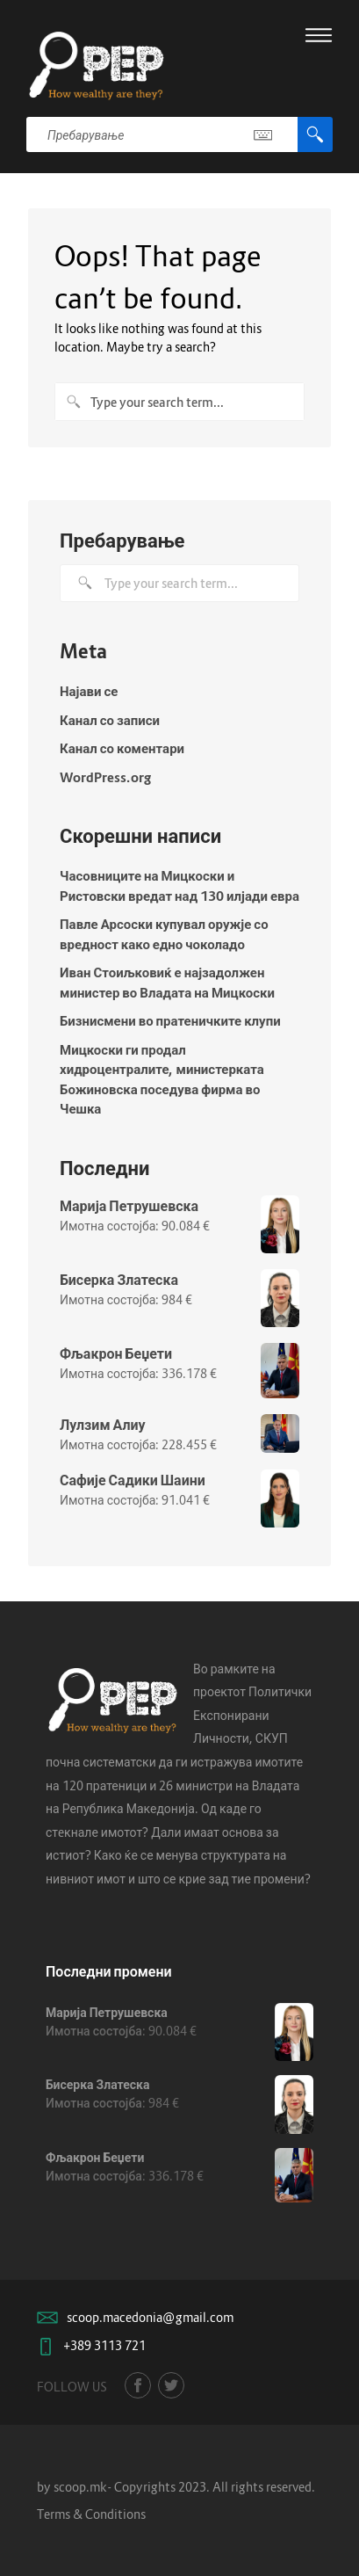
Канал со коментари (122, 748)
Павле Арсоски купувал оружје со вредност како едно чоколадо (164, 934)
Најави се (89, 691)
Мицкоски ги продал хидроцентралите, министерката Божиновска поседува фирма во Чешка (162, 1079)
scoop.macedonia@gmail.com (150, 2317)
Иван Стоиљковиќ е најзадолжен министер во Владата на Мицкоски (167, 982)
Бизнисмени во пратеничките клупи (170, 1020)
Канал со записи (110, 720)
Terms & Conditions (91, 2514)
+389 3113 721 (104, 2345)
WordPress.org (105, 777)
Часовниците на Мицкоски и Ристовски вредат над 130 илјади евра (179, 885)
